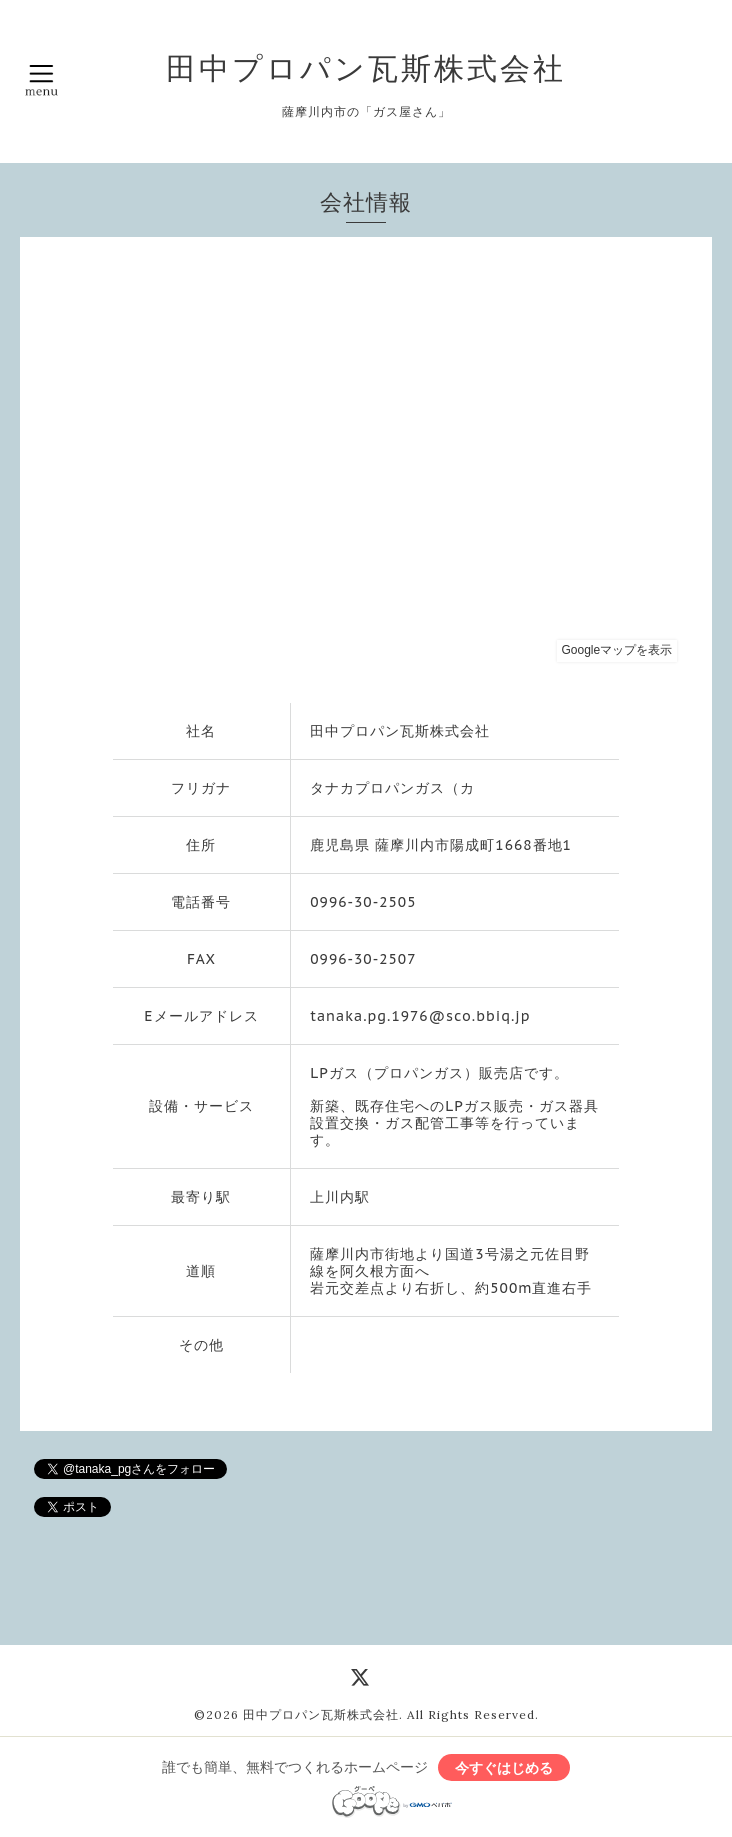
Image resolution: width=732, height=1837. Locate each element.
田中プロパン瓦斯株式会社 (366, 68)
